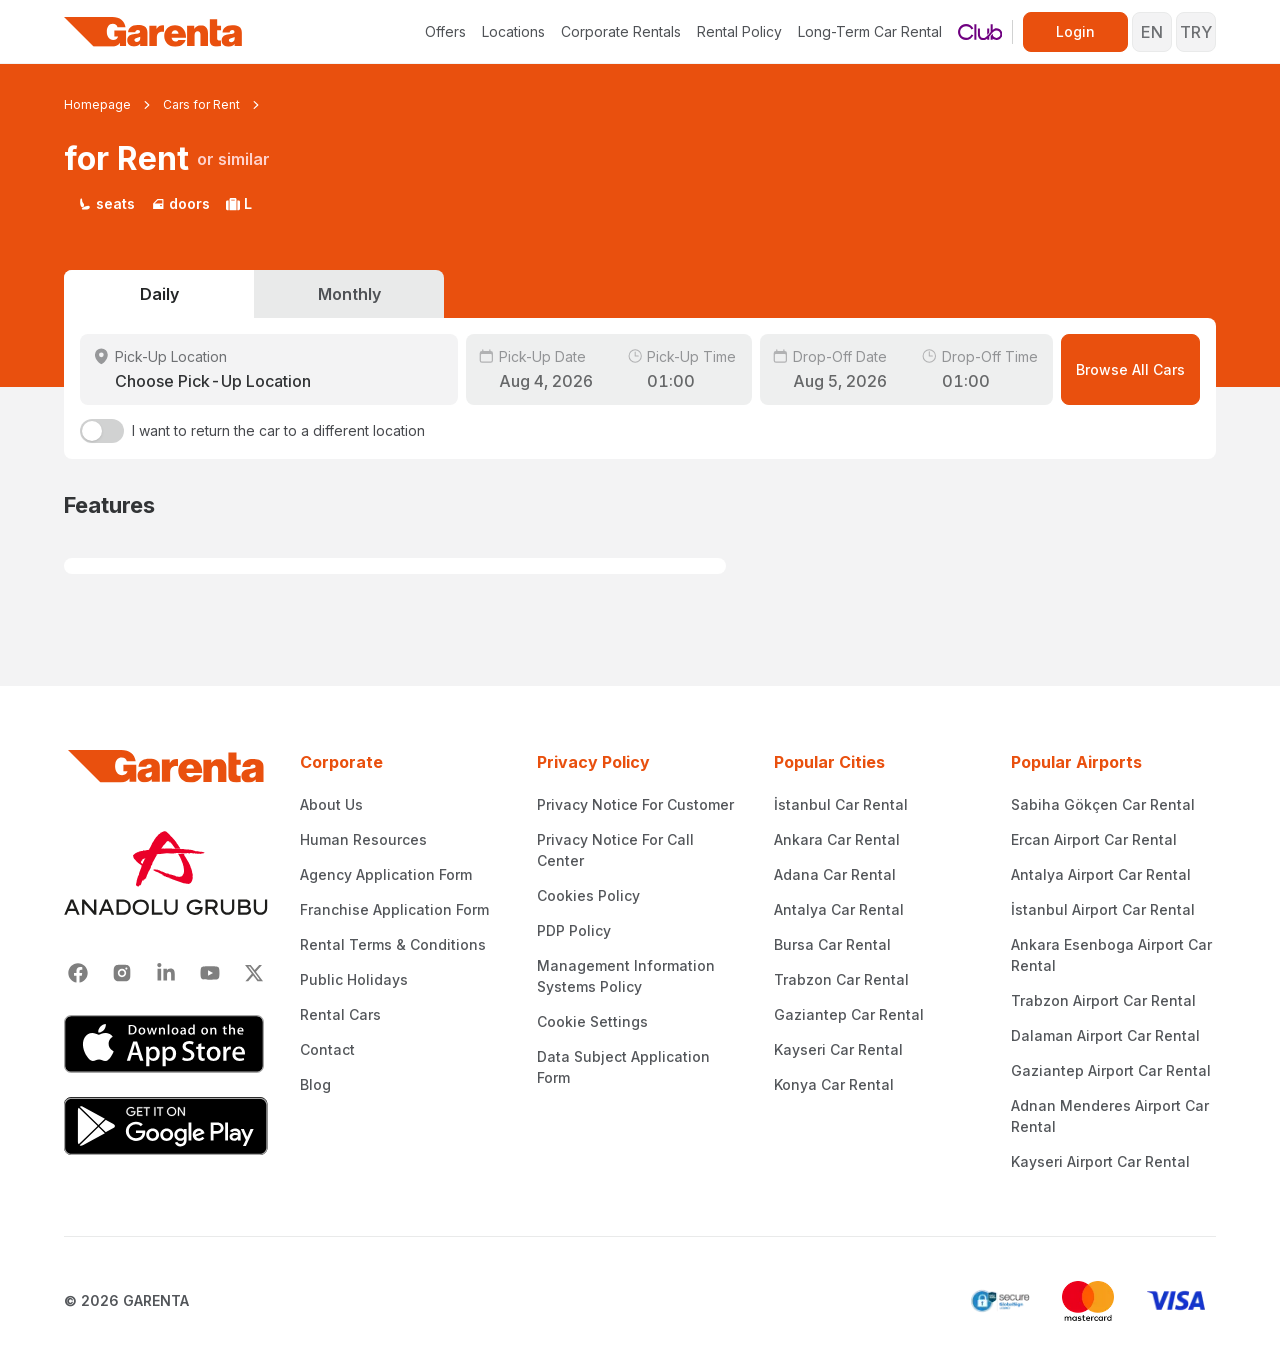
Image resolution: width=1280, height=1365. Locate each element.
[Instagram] (122, 973)
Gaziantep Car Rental (849, 1014)
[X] (254, 973)
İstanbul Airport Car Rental (1103, 909)
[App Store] (166, 1044)
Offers (445, 31)
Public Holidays (354, 979)
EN (1152, 32)
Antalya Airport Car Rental (1101, 874)
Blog (315, 1084)
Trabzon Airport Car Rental (1103, 1000)
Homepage (97, 104)
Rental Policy (739, 31)
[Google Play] (166, 1126)
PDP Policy (574, 930)
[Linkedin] (166, 973)
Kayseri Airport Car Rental (1100, 1161)
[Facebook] (78, 973)
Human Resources (363, 839)
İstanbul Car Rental (841, 804)
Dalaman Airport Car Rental (1105, 1035)
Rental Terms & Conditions (393, 944)
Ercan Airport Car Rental (1094, 839)
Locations (513, 31)
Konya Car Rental (834, 1084)
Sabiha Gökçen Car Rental (1103, 804)
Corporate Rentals (621, 31)
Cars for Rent (201, 104)
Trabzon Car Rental (841, 979)
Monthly (349, 294)
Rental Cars (340, 1014)
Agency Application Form (386, 874)
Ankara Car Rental (837, 839)
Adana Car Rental (835, 874)
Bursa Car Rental (832, 944)
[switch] (102, 431)
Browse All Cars (1130, 369)
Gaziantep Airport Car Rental (1111, 1070)
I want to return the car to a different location (278, 430)
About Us (331, 804)
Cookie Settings (592, 1021)
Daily (159, 294)
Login (1075, 31)
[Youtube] (210, 973)
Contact (327, 1049)
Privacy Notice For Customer (635, 804)
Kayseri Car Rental (838, 1049)
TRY (1196, 32)
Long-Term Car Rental (870, 31)
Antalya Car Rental (839, 909)
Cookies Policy (588, 895)
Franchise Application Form (394, 909)
